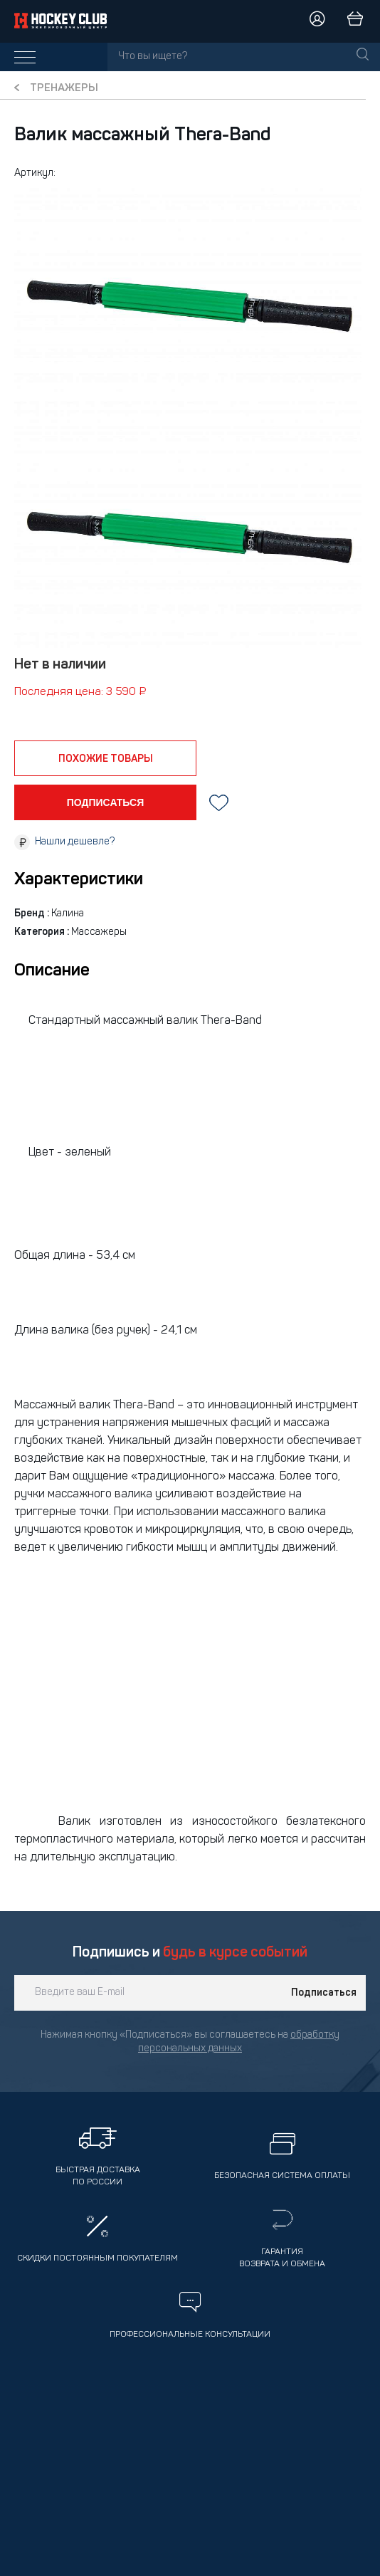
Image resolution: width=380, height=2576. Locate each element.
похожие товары (105, 759)
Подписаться (324, 1993)
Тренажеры (64, 88)
